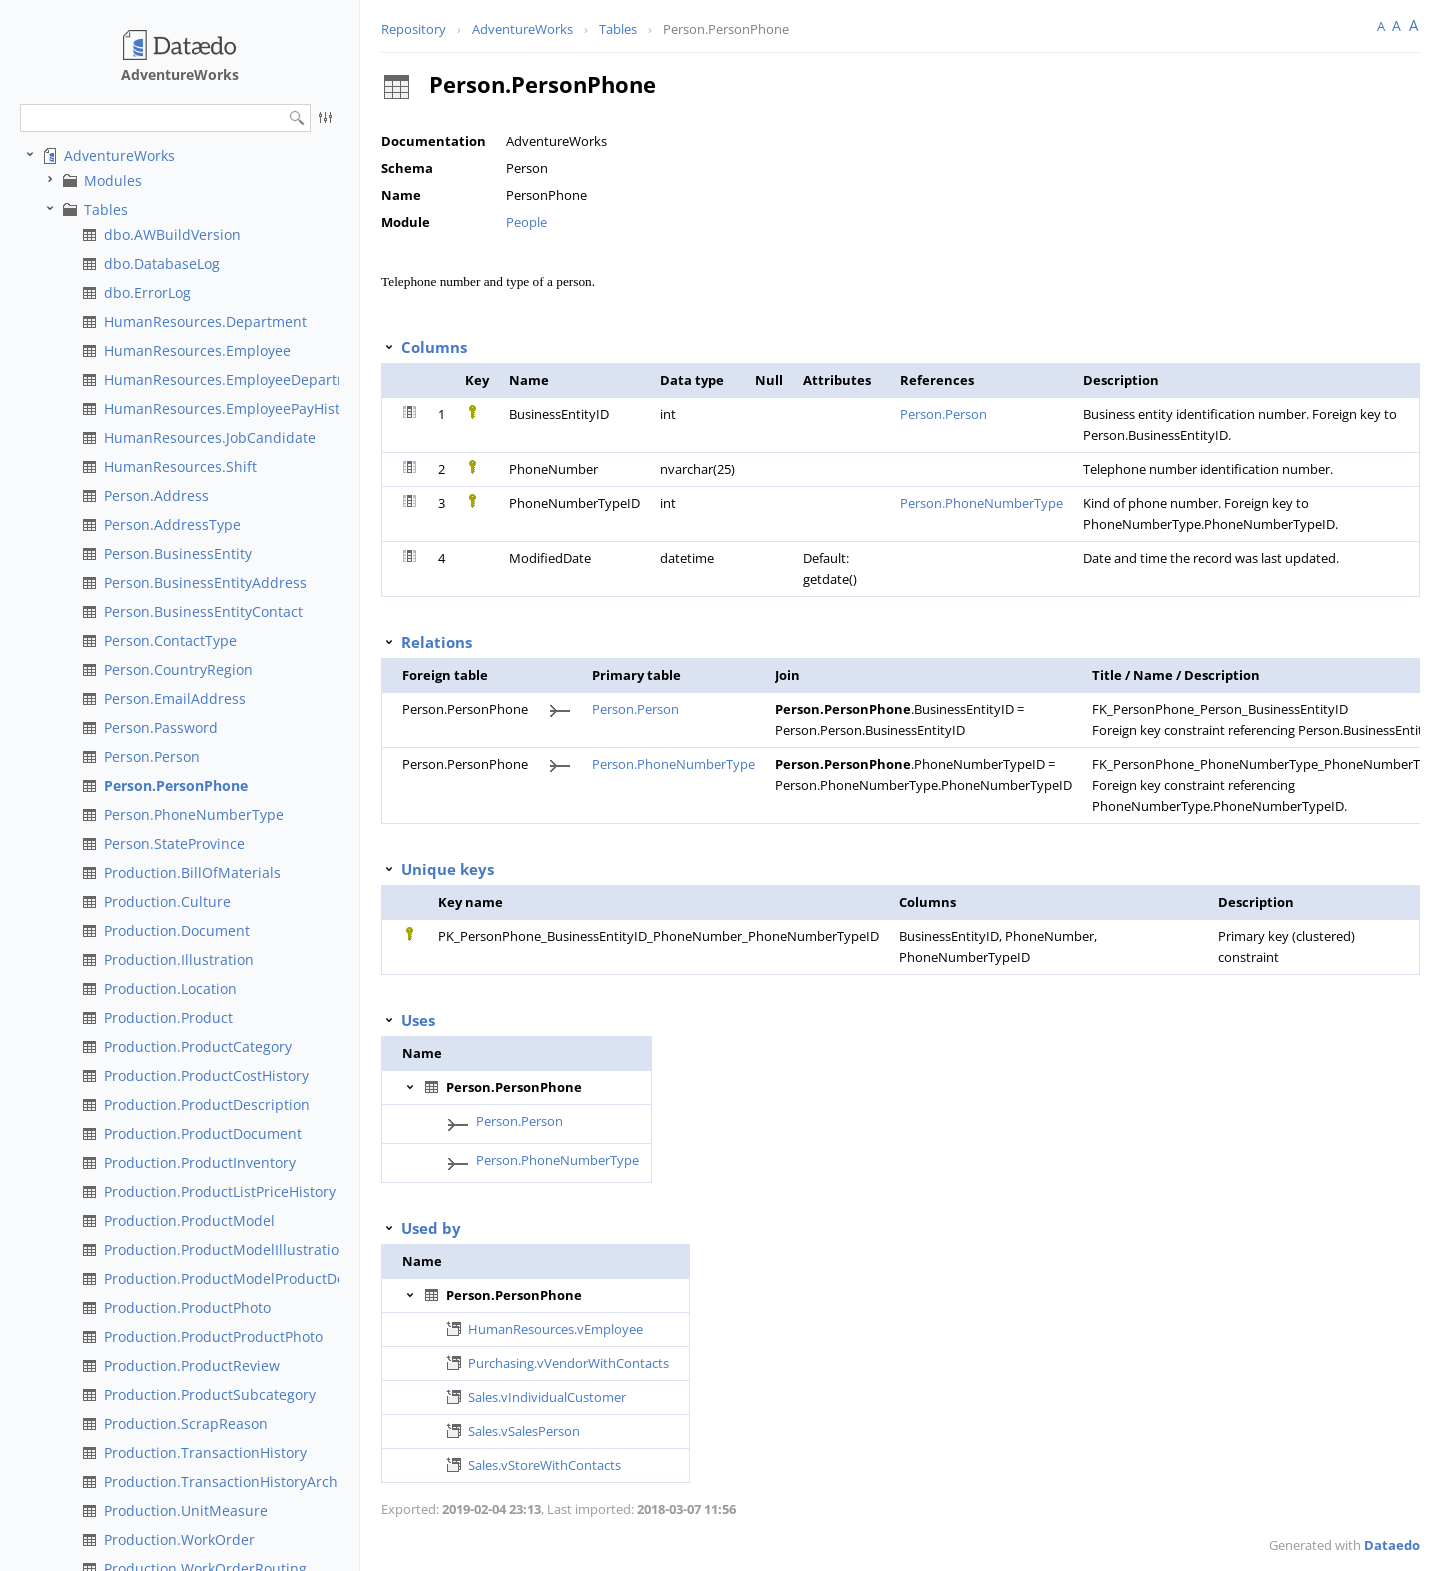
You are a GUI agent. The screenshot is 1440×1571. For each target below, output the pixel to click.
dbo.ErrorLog (147, 292)
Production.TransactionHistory (205, 1452)
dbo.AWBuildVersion (172, 234)
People (526, 222)
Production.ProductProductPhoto (213, 1336)
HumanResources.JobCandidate (210, 437)
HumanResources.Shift (180, 466)
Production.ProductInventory (200, 1162)
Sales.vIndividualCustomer (547, 1397)
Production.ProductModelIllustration (226, 1249)
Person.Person (152, 756)
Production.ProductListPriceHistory (220, 1191)
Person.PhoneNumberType (194, 814)
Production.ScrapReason (186, 1423)
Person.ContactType (170, 640)
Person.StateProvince (174, 843)
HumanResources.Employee (197, 350)
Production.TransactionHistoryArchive (230, 1481)
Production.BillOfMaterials (192, 872)
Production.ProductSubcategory (210, 1394)
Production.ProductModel (189, 1220)
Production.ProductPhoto (187, 1307)
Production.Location (170, 988)
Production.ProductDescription (207, 1104)
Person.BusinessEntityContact (203, 611)
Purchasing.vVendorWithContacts (568, 1363)
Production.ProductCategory (198, 1046)
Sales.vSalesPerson (524, 1431)
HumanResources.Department (205, 321)
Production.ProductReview (192, 1365)
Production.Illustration (179, 959)
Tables (106, 209)
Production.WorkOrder (179, 1539)
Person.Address (156, 495)
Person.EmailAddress (175, 698)
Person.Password (161, 727)
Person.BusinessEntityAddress (205, 582)
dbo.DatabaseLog (162, 263)
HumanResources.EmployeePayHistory (232, 408)
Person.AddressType (172, 524)
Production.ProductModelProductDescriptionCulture (279, 1278)
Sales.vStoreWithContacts (544, 1465)
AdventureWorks (119, 155)
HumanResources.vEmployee (555, 1329)
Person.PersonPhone (176, 785)
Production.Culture (167, 901)
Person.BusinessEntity (178, 553)
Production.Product (168, 1017)
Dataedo (1392, 1545)
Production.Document (177, 930)
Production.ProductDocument (203, 1133)
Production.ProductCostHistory (206, 1075)
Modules (113, 180)
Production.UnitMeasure (186, 1510)
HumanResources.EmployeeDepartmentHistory (261, 379)
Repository (413, 29)
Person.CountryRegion (178, 669)
